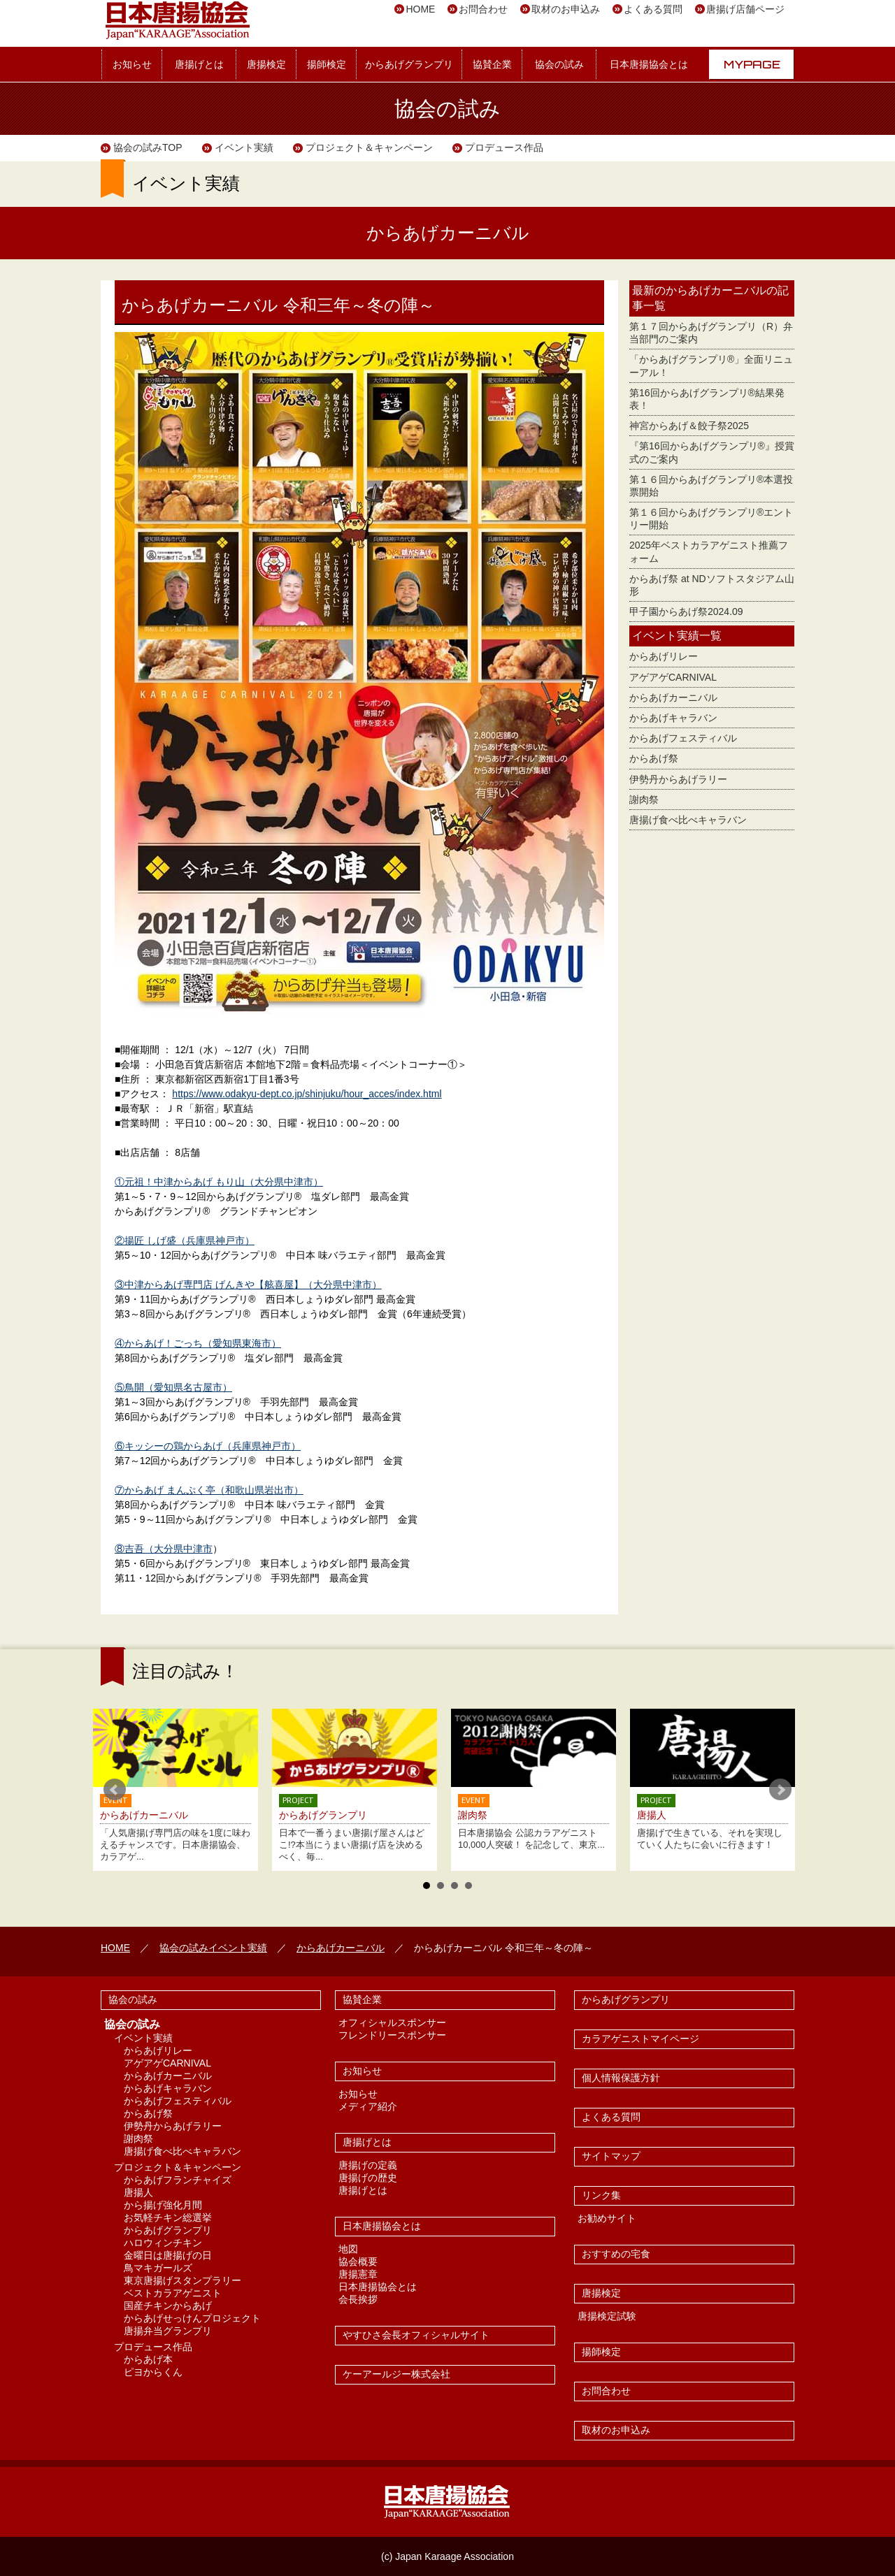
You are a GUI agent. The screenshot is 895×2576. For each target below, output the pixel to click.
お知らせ (132, 64)
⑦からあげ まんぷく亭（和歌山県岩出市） (209, 1490)
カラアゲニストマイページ (640, 2038)
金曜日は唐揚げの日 (168, 2255)
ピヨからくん (153, 2372)
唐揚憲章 (358, 2274)
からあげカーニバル (673, 697)
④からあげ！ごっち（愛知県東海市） (198, 1343)
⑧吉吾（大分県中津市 (164, 1548)
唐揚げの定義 (367, 2165)
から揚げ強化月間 (163, 2204)
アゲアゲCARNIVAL (673, 677)
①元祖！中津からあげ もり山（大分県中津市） (219, 1181)
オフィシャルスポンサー (392, 2022)
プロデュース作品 (504, 147)
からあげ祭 (653, 758)
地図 (348, 2249)
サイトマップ (611, 2156)
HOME (420, 9)
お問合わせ (483, 9)
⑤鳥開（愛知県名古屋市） (173, 1387)
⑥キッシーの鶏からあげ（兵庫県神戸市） (208, 1446)
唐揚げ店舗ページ (745, 9)
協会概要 (358, 2261)
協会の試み (559, 64)
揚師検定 (326, 64)
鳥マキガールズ (158, 2267)
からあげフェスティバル (683, 738)
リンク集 (601, 2195)
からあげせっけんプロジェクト (192, 2318)
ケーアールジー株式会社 (396, 2374)
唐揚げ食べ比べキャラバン (688, 819)
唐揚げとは (199, 64)
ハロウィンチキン (163, 2242)
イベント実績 (244, 147)
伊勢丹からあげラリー (678, 779)
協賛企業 (492, 64)
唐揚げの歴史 (367, 2177)
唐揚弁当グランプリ (168, 2330)
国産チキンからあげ (168, 2305)
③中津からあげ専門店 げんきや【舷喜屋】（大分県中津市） (248, 1284)
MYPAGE (752, 64)
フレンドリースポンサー (392, 2035)
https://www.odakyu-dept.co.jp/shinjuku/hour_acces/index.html (306, 1093)
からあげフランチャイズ (177, 2179)
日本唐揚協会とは (649, 64)
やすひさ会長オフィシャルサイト (416, 2334)
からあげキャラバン (673, 717)
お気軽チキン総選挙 (168, 2217)
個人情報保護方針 (621, 2077)
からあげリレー (663, 656)
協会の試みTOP (147, 147)
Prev (114, 1790)
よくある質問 (653, 9)
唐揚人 (138, 2192)
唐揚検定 (266, 64)
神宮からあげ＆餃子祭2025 (689, 425)
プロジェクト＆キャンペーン (369, 147)
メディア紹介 (367, 2106)
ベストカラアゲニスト (173, 2293)
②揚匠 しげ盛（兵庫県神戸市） (185, 1240)
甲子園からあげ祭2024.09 (686, 611)
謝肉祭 (644, 799)
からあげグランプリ (409, 64)
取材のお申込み (565, 9)
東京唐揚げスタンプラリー (182, 2280)
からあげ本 (148, 2359)
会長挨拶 (358, 2299)
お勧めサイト (607, 2218)
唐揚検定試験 (607, 2316)
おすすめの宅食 (616, 2253)
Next (780, 1790)
